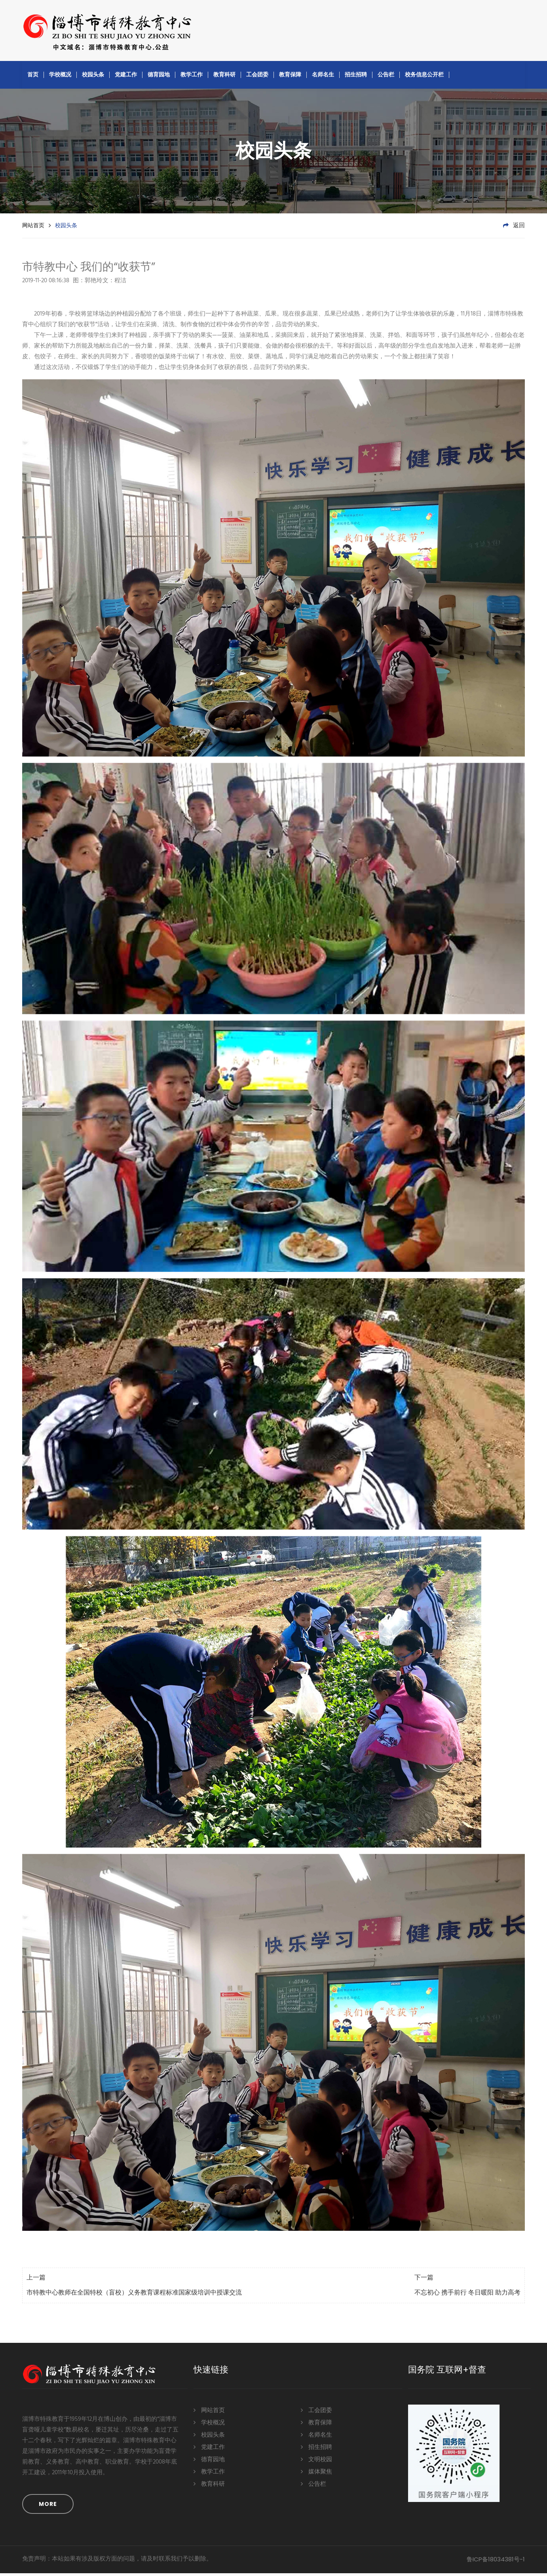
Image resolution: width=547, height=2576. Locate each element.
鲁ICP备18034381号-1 (496, 2562)
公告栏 (386, 77)
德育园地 (159, 77)
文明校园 (316, 2461)
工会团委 (257, 77)
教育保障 (290, 77)
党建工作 (126, 77)
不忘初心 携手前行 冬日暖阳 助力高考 (467, 2296)
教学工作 (191, 77)
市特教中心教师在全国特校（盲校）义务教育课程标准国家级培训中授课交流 (134, 2296)
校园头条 (93, 77)
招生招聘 (356, 77)
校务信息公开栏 (424, 77)
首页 (32, 77)
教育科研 (224, 77)
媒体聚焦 (316, 2473)
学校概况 (60, 77)
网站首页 (33, 228)
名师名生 (323, 77)
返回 (514, 228)
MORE (48, 2507)
